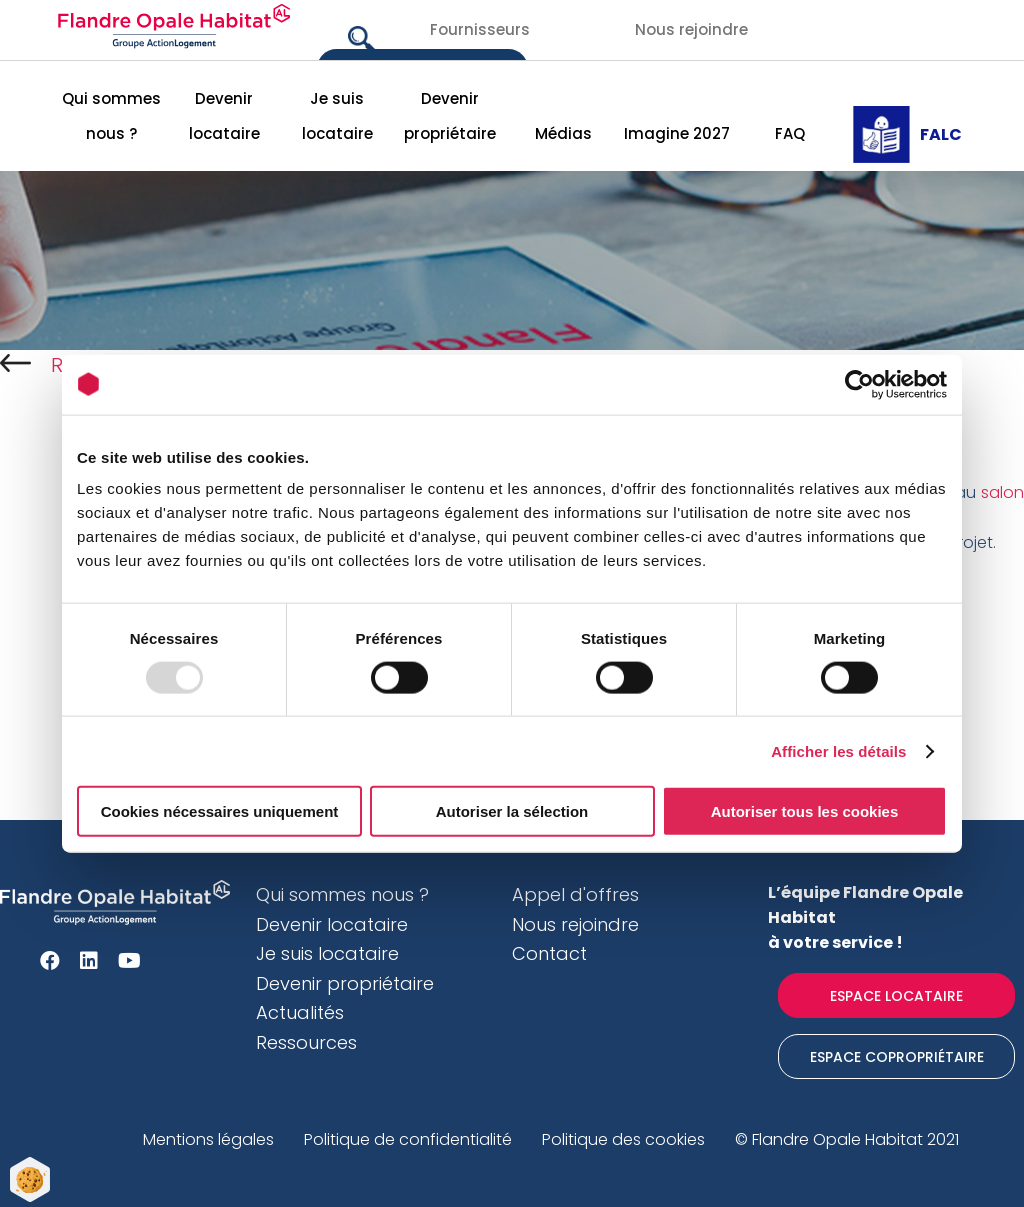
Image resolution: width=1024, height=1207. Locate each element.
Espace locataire (896, 996)
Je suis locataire (337, 116)
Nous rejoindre (691, 29)
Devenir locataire (224, 116)
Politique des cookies (623, 1139)
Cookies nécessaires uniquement (220, 811)
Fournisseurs (480, 29)
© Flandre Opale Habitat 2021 (847, 1139)
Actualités (300, 1012)
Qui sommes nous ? (111, 116)
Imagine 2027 (677, 133)
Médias (563, 133)
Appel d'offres (575, 894)
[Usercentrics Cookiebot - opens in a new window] (859, 384)
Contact (549, 953)
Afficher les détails (838, 750)
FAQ (790, 133)
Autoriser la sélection (512, 811)
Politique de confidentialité (408, 1139)
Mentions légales (208, 1139)
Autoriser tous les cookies (805, 811)
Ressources (306, 1042)
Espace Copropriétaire (897, 1057)
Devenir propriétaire (450, 116)
